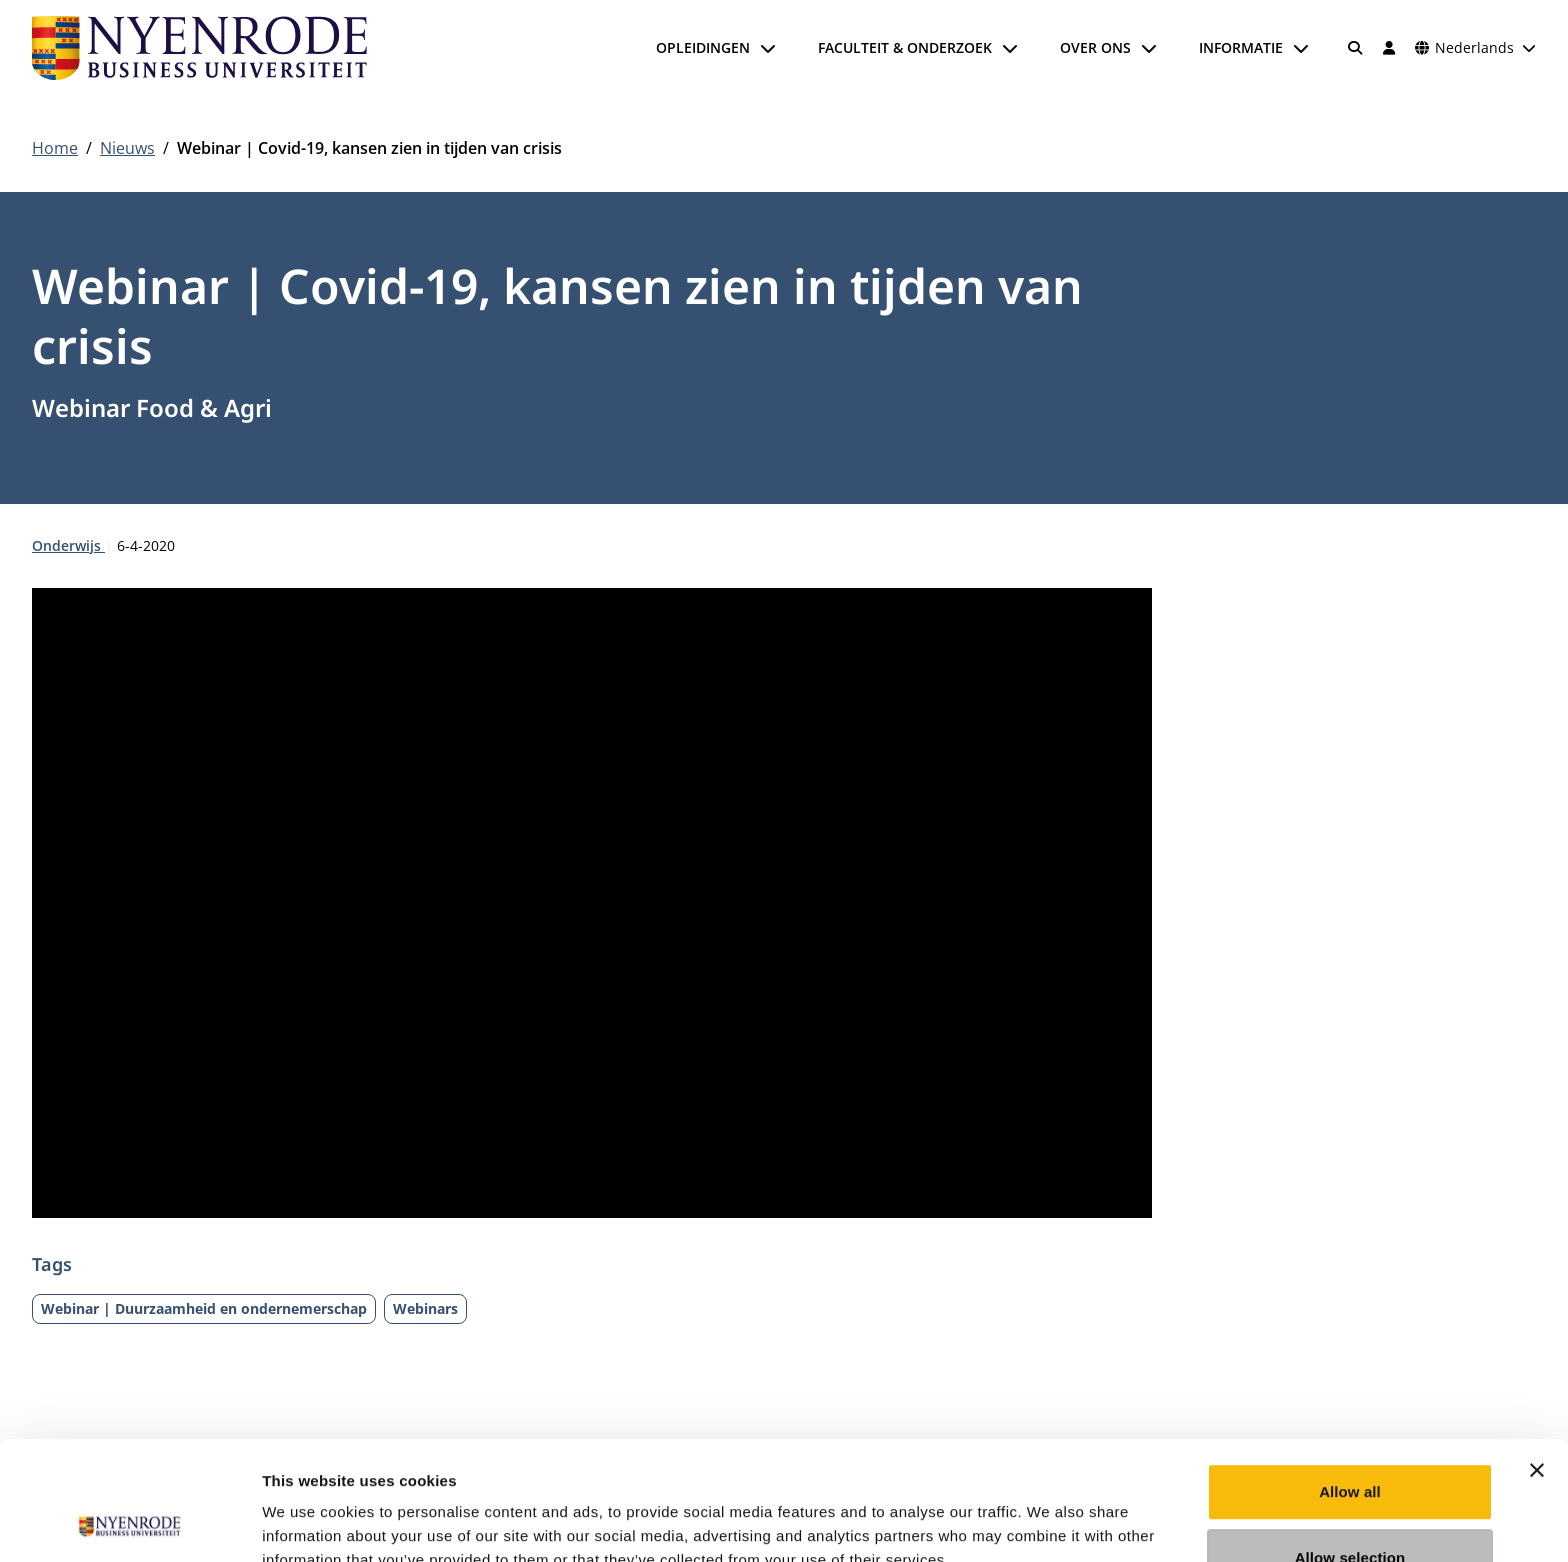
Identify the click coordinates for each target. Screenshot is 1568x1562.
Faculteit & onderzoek (905, 47)
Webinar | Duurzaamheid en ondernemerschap (204, 1308)
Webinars (425, 1308)
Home (55, 148)
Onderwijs (68, 545)
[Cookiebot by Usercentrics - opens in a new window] (129, 1523)
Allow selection (1350, 1446)
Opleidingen (703, 47)
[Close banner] (1537, 1359)
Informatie (1241, 47)
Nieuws (127, 148)
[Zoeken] (1356, 48)
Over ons (1095, 47)
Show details (1049, 1522)
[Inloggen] (1389, 48)
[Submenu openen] (768, 48)
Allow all (1350, 1380)
